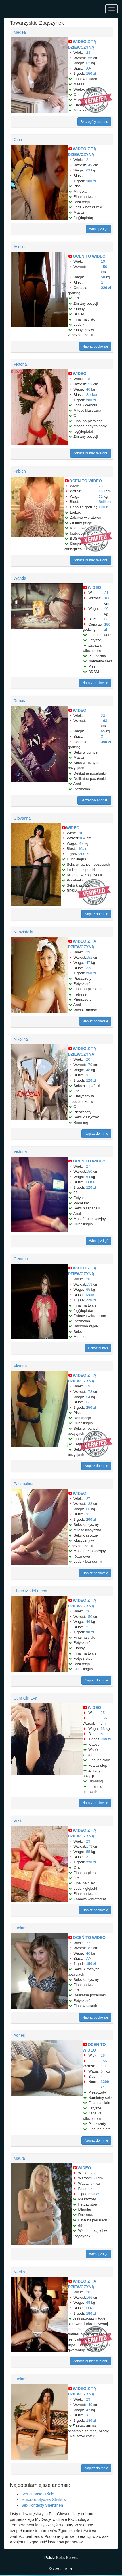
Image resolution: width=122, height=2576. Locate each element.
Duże (90, 1182)
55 (88, 1852)
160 (107, 598)
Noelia (19, 2272)
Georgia (21, 1258)
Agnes (19, 2035)
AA (88, 68)
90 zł (90, 1632)
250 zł (91, 973)
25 (103, 1713)
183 (102, 491)
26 (101, 486)
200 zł (91, 1519)
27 (88, 1166)
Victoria (20, 364)
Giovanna (22, 818)
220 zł (106, 288)
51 (101, 496)
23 (88, 52)
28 (88, 2292)
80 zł (95, 2194)
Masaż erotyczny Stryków (43, 2499)
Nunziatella (23, 932)
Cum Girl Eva (25, 1698)
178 (89, 1391)
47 (81, 843)
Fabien (20, 471)
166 (89, 2297)
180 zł (91, 181)
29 (88, 952)
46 (88, 389)
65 (103, 731)
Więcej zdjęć (98, 229)
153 (89, 384)
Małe (83, 848)
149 (89, 165)
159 (94, 2178)
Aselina (20, 246)
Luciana (21, 1928)
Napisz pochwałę (95, 346)
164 (82, 838)
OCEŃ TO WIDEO (89, 256)
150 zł (91, 73)
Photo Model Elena (30, 1591)
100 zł (104, 507)
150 (104, 267)
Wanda (20, 578)
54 (88, 1397)
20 (88, 1059)
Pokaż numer (98, 1348)
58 (103, 277)
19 (103, 261)
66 (88, 1509)
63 (88, 170)
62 (88, 63)
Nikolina (21, 1039)
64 (88, 1177)
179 (89, 1065)
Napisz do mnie (96, 914)
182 (89, 1948)
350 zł (106, 742)
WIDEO (79, 373)
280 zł (91, 400)
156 (89, 58)
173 (89, 1846)
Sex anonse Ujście (37, 2494)
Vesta (19, 1820)
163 (104, 720)
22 (88, 1943)
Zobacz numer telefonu (90, 453)
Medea (20, 32)
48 (88, 1070)
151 (89, 957)
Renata (20, 700)
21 (88, 160)
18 (88, 379)
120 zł (91, 1080)
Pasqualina (23, 1483)
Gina (18, 139)
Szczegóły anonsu (94, 122)
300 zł (84, 854)
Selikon (92, 394)
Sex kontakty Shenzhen (42, 2505)
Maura (19, 2158)
